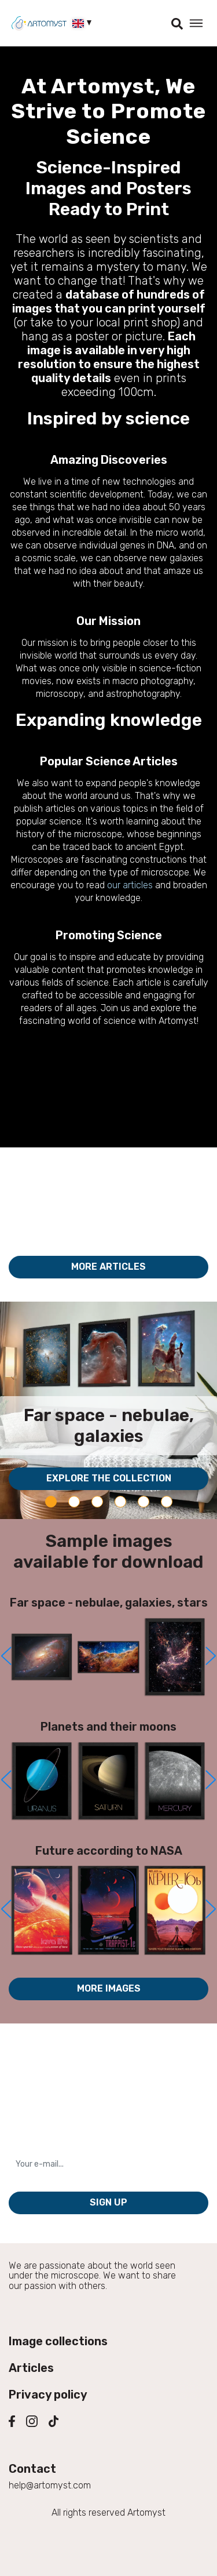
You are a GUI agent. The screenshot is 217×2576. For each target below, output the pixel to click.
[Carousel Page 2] (74, 1501)
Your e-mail (35, 2145)
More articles (108, 1266)
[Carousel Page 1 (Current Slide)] (51, 1501)
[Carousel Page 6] (166, 1501)
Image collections (58, 2341)
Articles (31, 2368)
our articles (130, 885)
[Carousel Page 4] (120, 1501)
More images (109, 1988)
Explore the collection (108, 1478)
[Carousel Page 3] (97, 1501)
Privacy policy (48, 2394)
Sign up (108, 2202)
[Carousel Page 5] (143, 1501)
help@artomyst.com (50, 2485)
